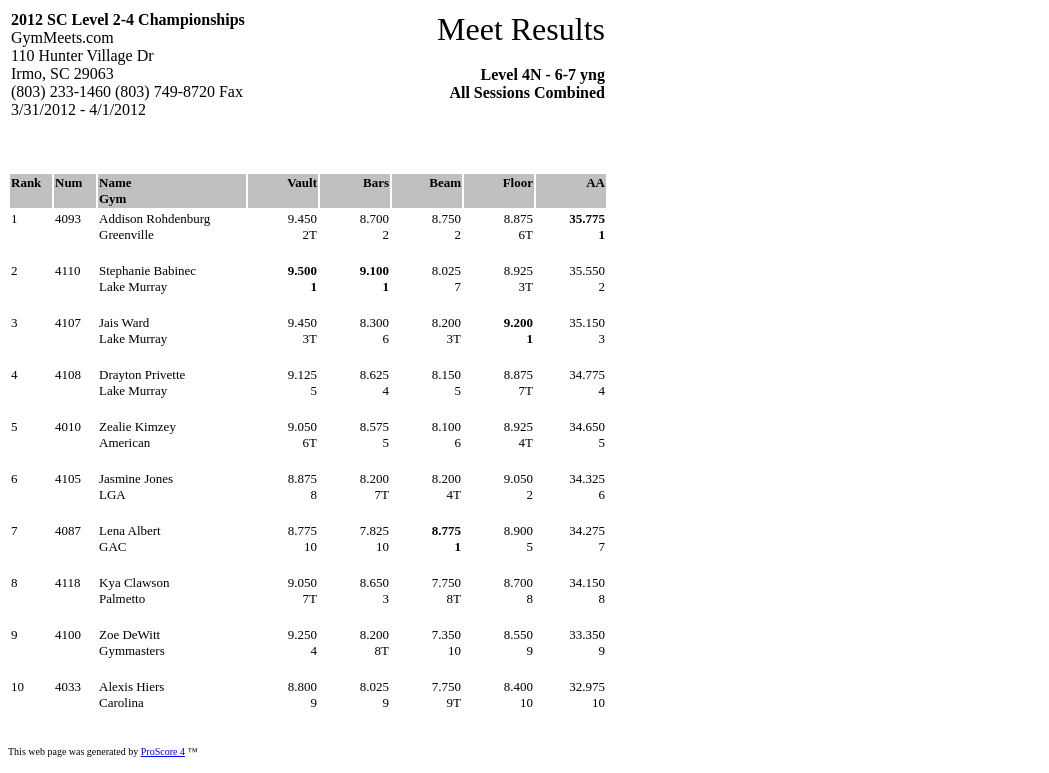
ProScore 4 (163, 751)
